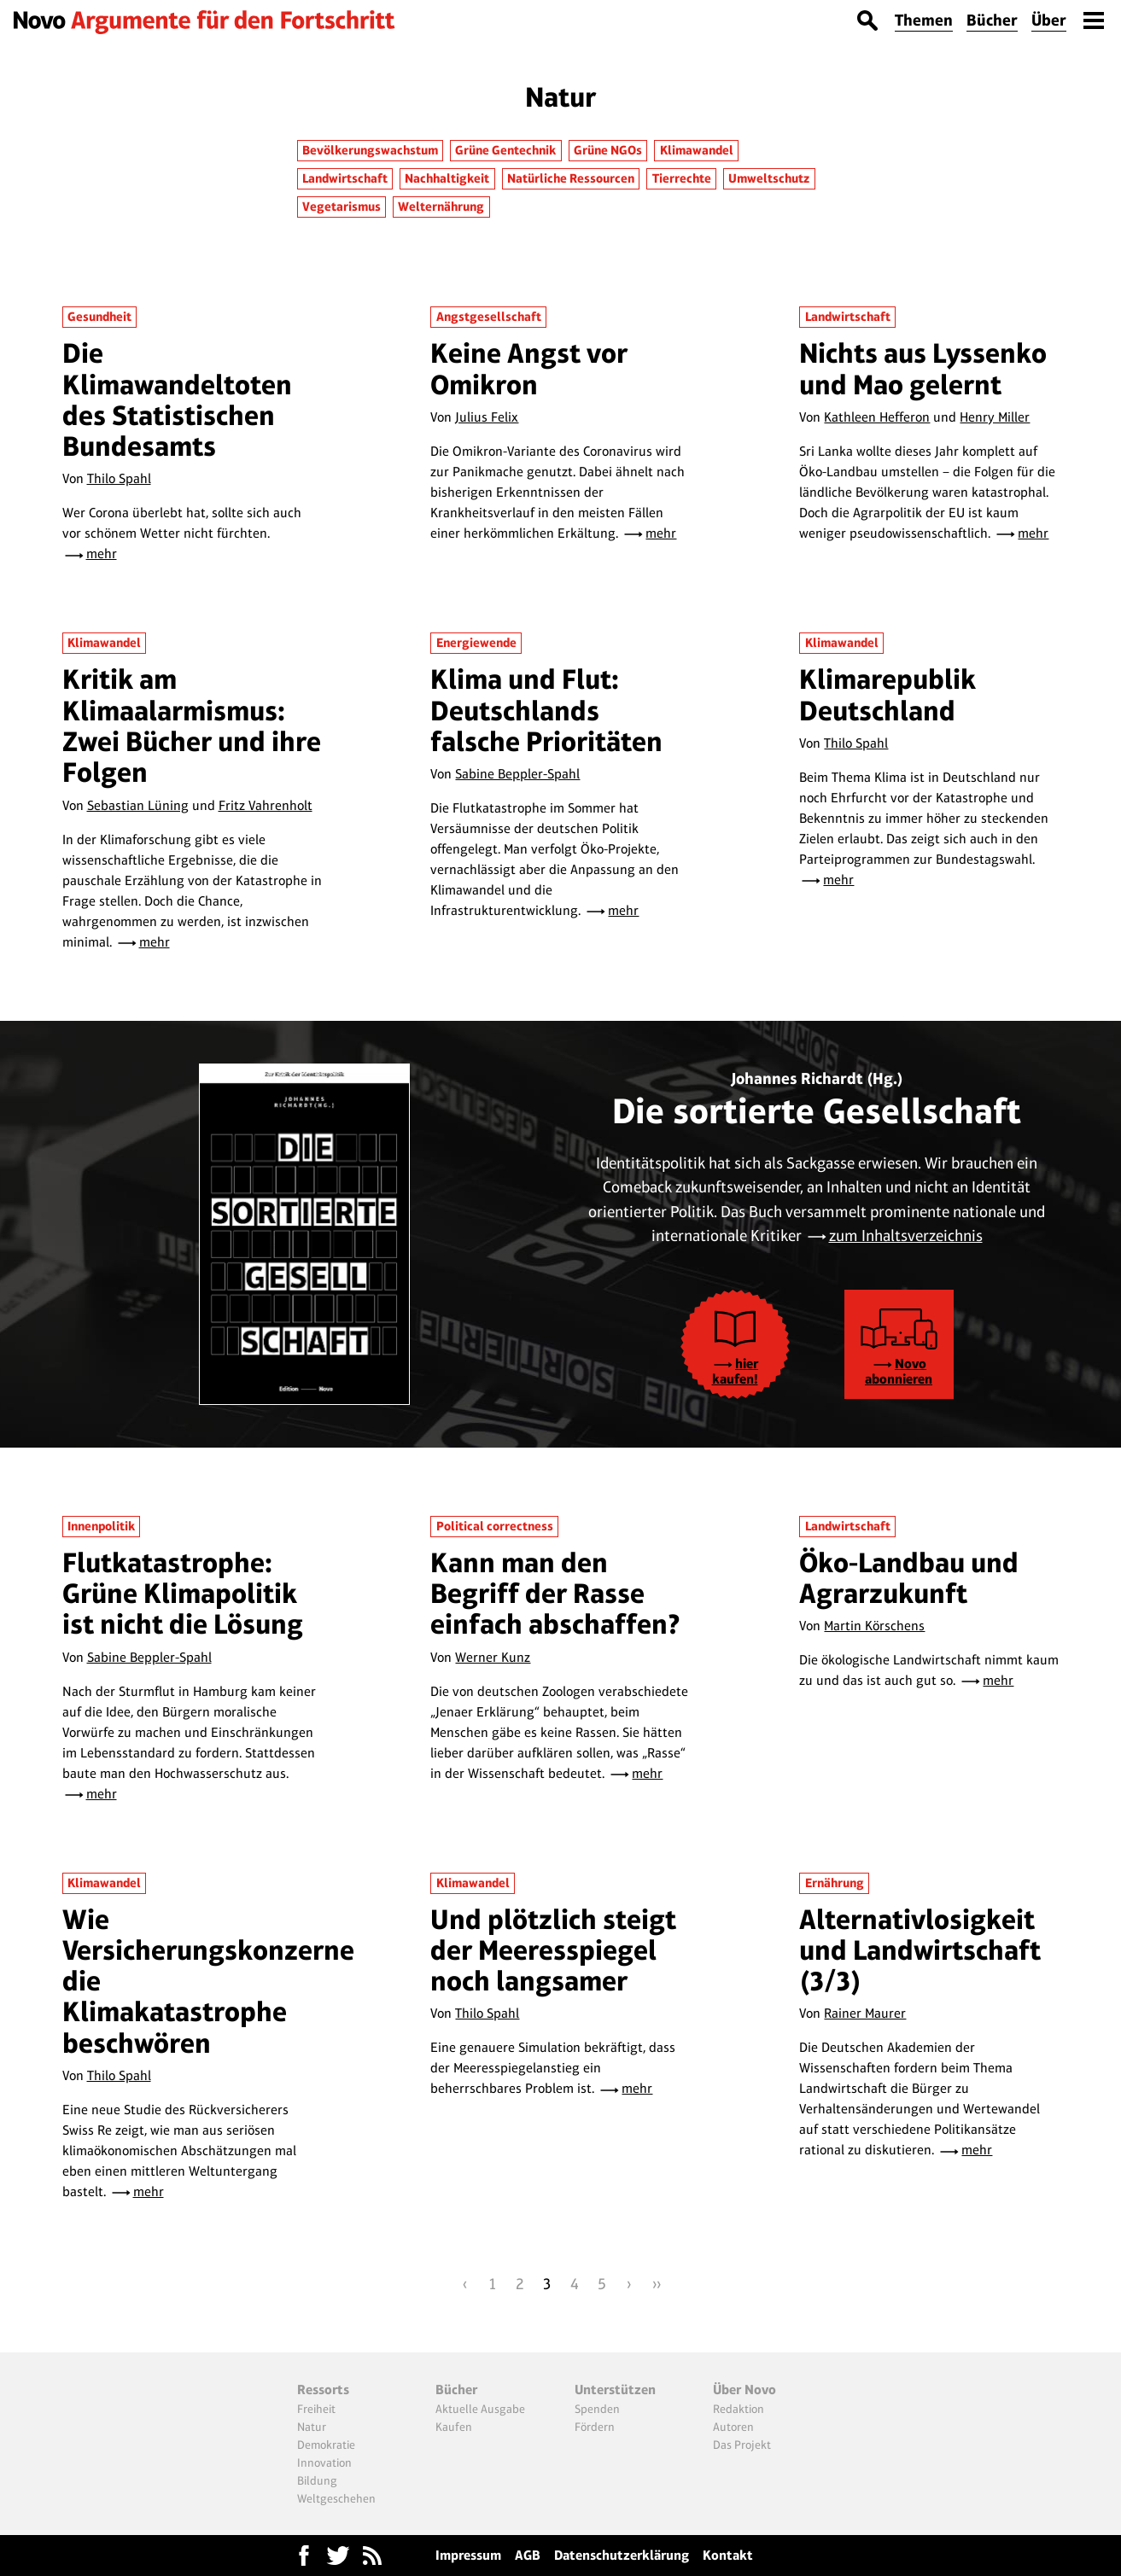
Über (1048, 20)
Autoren (733, 2426)
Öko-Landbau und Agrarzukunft (909, 1578)
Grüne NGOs (608, 150)
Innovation (324, 2462)
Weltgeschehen (336, 2498)
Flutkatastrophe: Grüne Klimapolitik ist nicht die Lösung (182, 1593)
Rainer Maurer (865, 2013)
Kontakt (728, 2555)
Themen (924, 20)
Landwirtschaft (345, 178)
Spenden (597, 2409)
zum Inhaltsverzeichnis (906, 1235)
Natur (311, 2426)
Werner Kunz (492, 1657)
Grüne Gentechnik (505, 150)
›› (656, 2284)
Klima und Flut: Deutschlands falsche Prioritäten (546, 710)
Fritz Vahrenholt (265, 805)
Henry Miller (995, 417)
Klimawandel (696, 150)
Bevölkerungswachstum (370, 150)
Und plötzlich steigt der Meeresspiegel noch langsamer (553, 1950)
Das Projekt (742, 2444)
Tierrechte (681, 178)
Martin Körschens (874, 1625)
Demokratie (326, 2444)
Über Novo (744, 2389)
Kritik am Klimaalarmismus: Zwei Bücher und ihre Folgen (191, 725)
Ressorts (323, 2389)
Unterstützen (615, 2389)
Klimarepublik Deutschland (887, 694)
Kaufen (453, 2426)
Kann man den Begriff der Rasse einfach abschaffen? (555, 1593)
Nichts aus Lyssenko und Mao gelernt (923, 368)
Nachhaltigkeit (447, 178)
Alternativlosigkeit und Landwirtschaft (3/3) (920, 1950)
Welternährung (441, 206)
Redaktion (738, 2409)
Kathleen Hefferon (877, 417)
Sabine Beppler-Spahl (517, 774)
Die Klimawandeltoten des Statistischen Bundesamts (177, 399)
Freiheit (316, 2409)
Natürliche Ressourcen (570, 178)
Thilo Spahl (119, 478)
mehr (101, 553)
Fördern (595, 2426)
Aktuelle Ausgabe (480, 2409)
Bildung (317, 2480)
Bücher (992, 20)
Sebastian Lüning (138, 805)
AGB (527, 2555)
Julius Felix (486, 417)
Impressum (468, 2555)
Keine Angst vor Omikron (529, 368)
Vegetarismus (341, 206)
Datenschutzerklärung (621, 2555)
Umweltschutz (768, 178)
